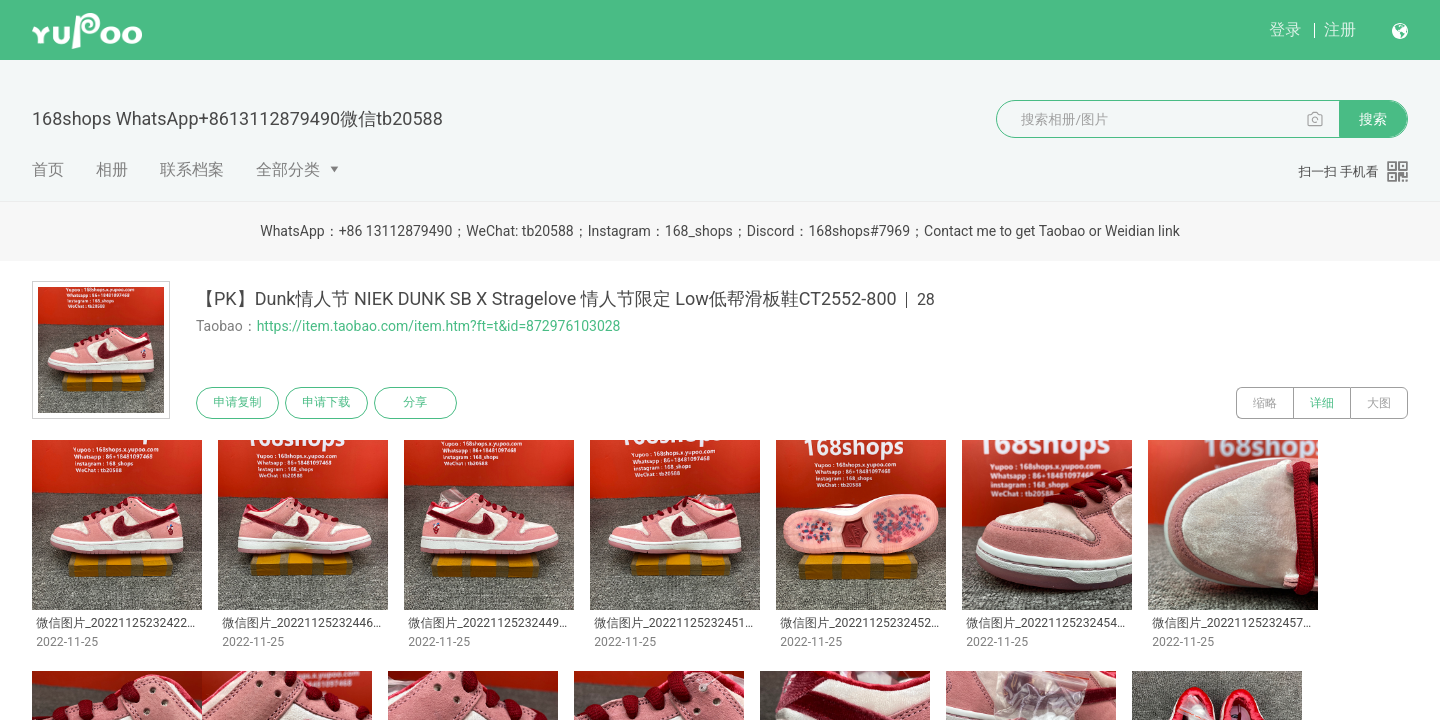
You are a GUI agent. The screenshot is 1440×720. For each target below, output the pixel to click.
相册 (112, 169)
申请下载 (328, 403)
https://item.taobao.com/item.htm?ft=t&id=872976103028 (439, 326)
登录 (1285, 29)
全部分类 (288, 169)
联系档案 (192, 169)
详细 (1322, 403)
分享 (418, 403)
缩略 (1265, 403)
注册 (1340, 29)
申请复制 (238, 403)
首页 (48, 169)
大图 (1379, 403)
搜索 (1373, 119)
